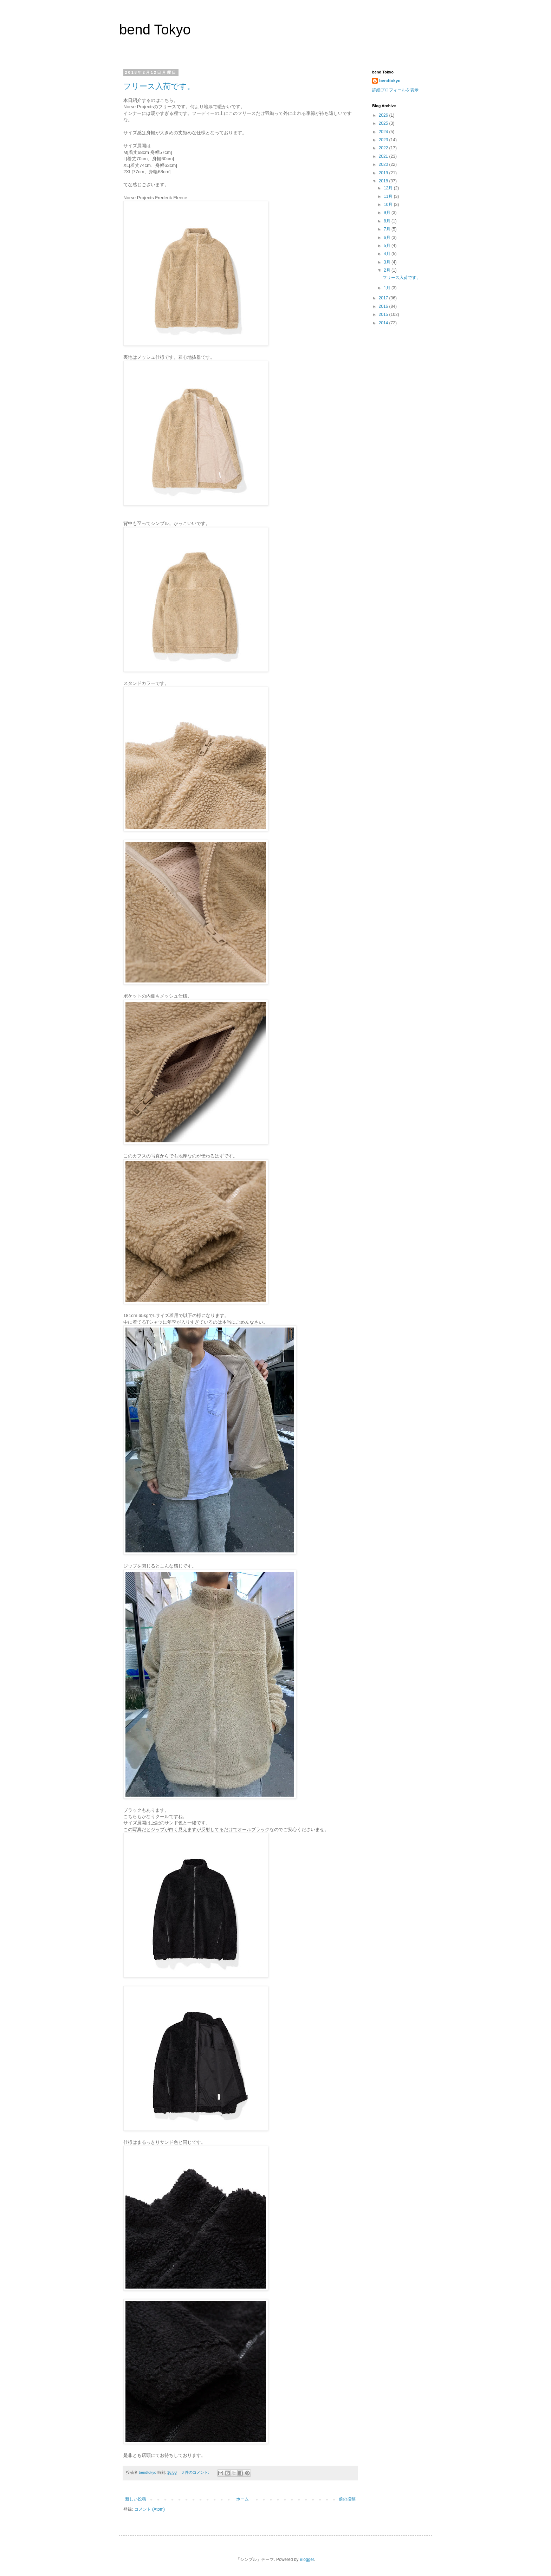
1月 (387, 287)
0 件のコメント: (196, 2472)
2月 (387, 270)
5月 (387, 245)
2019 (384, 172)
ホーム (242, 2499)
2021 (384, 156)
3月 (387, 262)
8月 (387, 221)
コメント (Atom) (149, 2509)
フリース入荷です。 (159, 86)
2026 (384, 115)
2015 (384, 314)
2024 (384, 131)
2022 (384, 147)
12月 (389, 188)
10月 (389, 204)
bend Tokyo (155, 29)
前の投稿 (347, 2499)
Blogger (307, 2559)
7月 (387, 229)
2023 (384, 139)
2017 (384, 298)
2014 (384, 322)
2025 (384, 123)
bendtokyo (390, 80)
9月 (387, 212)
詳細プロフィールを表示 (395, 89)
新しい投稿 (135, 2499)
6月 (387, 237)
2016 (384, 306)
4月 (387, 253)
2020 (384, 164)
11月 (389, 196)
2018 (384, 181)
